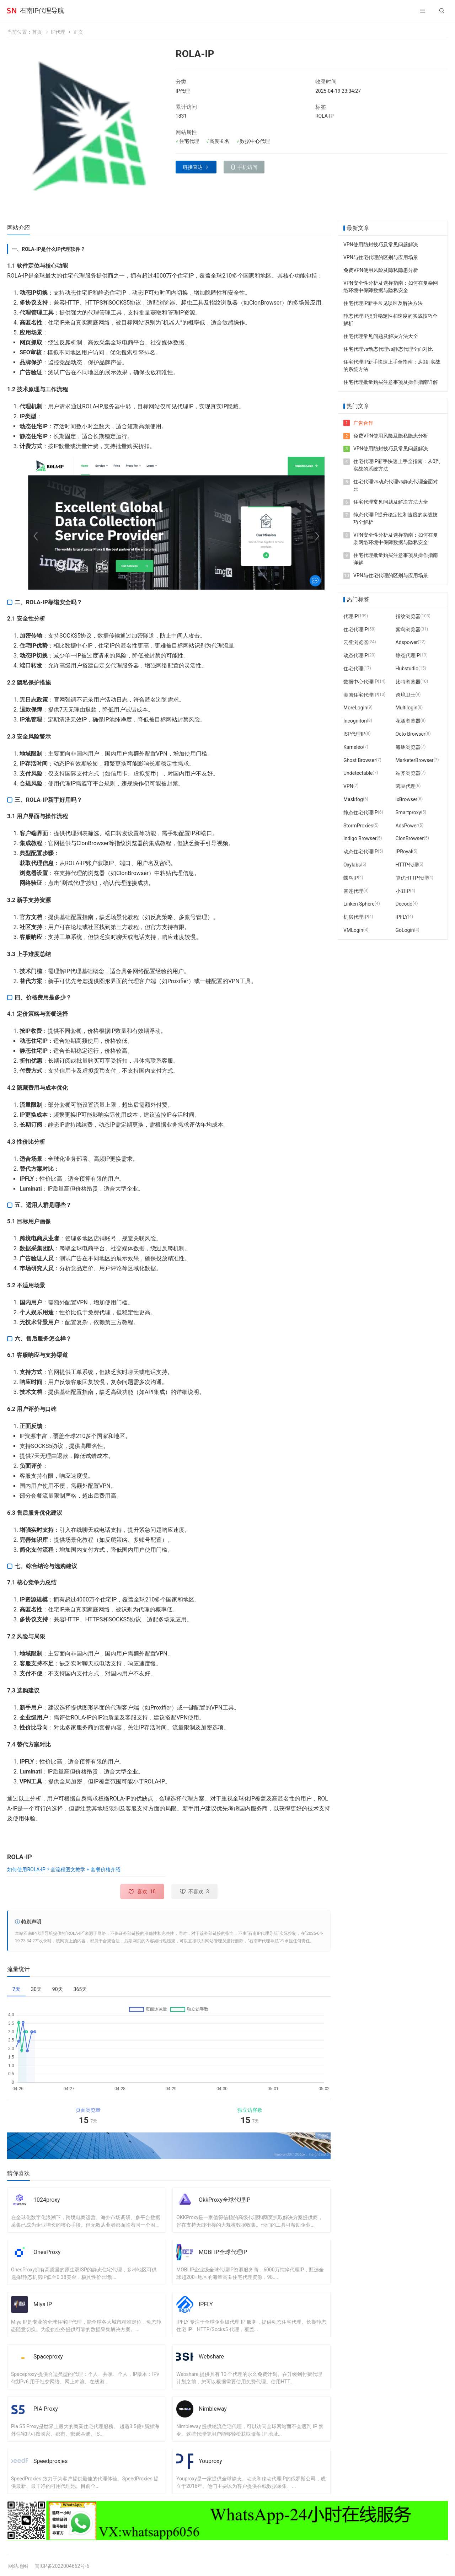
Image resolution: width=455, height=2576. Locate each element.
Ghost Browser (359, 760)
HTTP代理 (407, 865)
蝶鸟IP (350, 878)
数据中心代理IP (360, 682)
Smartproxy (408, 812)
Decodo (404, 904)
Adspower (407, 642)
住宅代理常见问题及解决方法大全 (380, 336)
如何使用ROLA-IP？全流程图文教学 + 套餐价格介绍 (63, 1869)
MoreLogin (355, 707)
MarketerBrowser (415, 760)
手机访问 (247, 167)
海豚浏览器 (408, 747)
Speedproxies (50, 2461)
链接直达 (193, 167)
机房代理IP (355, 917)
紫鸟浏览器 (408, 629)
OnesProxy (46, 2252)
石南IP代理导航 (42, 10)
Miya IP (42, 2304)
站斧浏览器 (408, 773)
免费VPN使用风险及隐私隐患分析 (380, 270)
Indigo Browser (359, 838)
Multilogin (407, 707)
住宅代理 (353, 668)
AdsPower (407, 825)
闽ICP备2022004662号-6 (61, 2566)
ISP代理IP (354, 734)
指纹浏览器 (408, 616)
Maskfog (353, 799)
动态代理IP (355, 655)
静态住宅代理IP (360, 812)
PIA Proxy (45, 2408)
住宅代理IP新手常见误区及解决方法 (383, 303)
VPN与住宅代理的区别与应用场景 (380, 257)
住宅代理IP (355, 629)
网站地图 (18, 2566)
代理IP (350, 616)
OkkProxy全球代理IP (225, 2199)
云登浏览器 (355, 642)
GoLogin (405, 930)
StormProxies (358, 825)
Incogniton (355, 721)
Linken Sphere (359, 904)
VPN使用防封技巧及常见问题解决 (380, 244)
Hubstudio (407, 668)
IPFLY (206, 2304)
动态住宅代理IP (360, 851)
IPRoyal (404, 851)
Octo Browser (410, 734)
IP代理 (58, 32)
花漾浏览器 (408, 721)
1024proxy (46, 2199)
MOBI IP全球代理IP (223, 2252)
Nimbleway (213, 2408)
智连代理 (353, 890)
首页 (37, 32)
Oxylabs (352, 865)
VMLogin (353, 930)
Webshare (211, 2356)
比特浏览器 (408, 682)
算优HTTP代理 (412, 878)
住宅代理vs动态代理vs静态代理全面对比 (388, 349)
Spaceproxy (48, 2356)
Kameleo (353, 747)
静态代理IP (408, 655)
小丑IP (403, 890)
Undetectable (358, 773)
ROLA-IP (324, 116)
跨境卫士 (406, 695)
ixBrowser (407, 799)
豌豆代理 (406, 786)
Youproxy (210, 2461)
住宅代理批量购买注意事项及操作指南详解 (390, 382)
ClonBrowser (410, 838)
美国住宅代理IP (360, 695)
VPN (348, 786)
